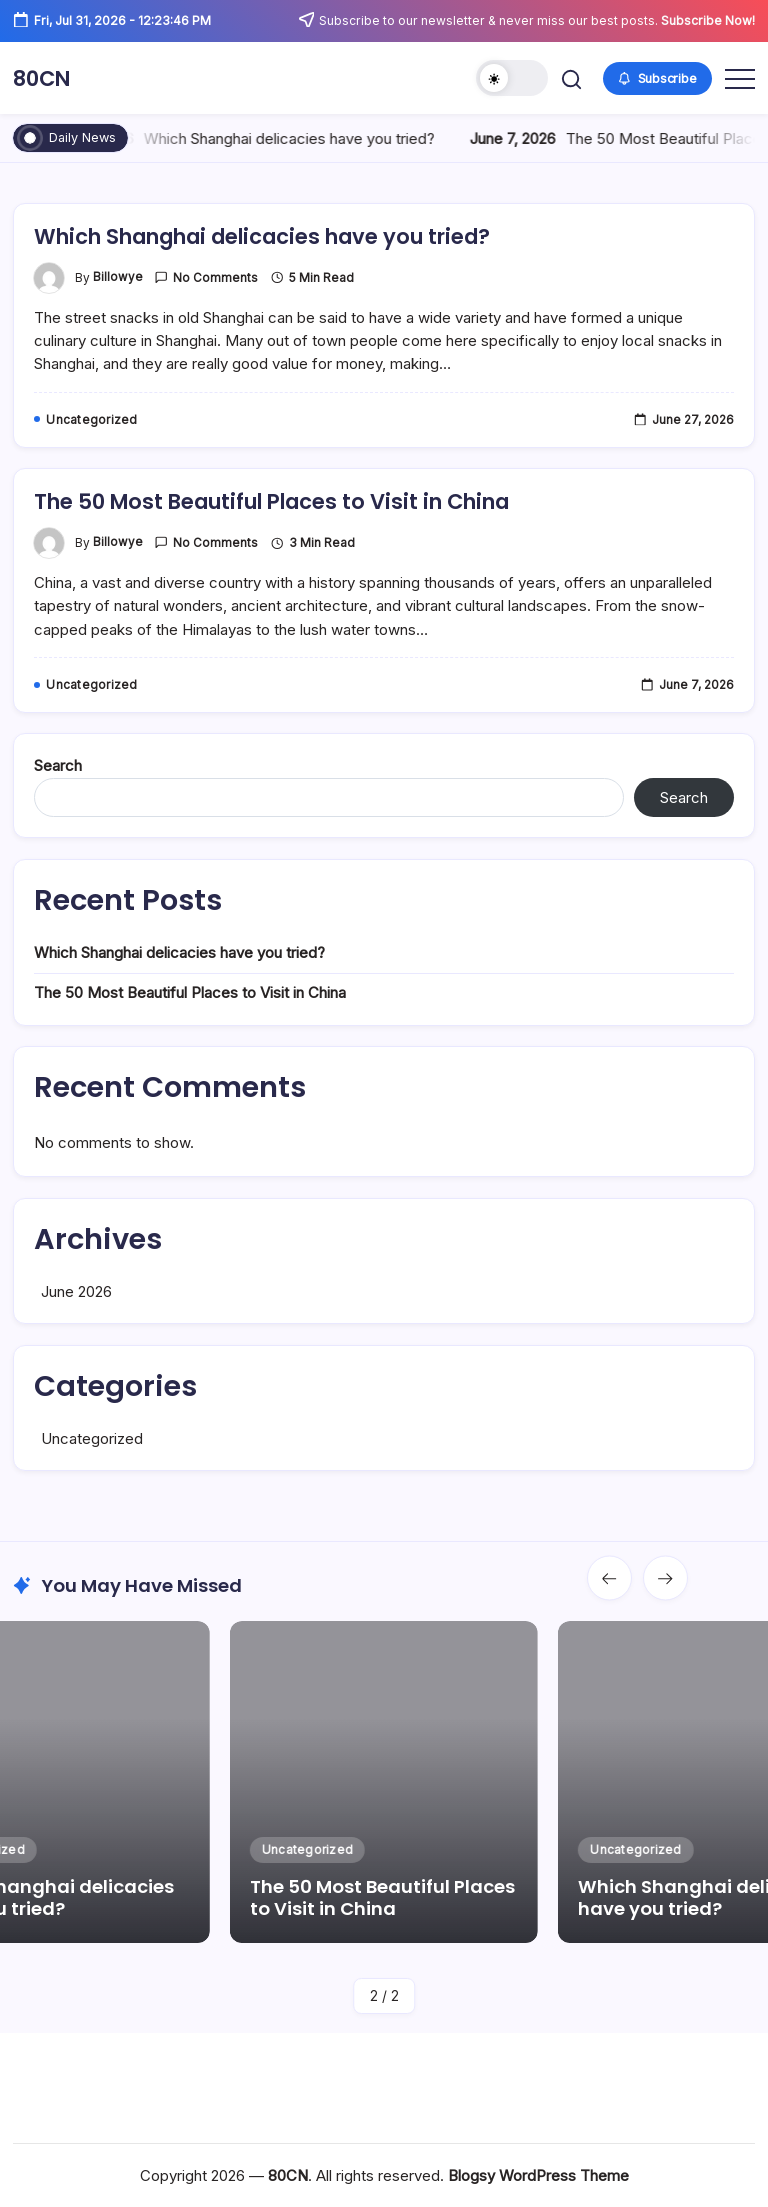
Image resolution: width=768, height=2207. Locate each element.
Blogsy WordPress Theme (538, 2175)
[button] (512, 78)
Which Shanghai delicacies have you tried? (291, 138)
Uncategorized (92, 1476)
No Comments (215, 316)
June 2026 (76, 1329)
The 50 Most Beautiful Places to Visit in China (289, 539)
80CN (45, 78)
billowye (118, 316)
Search (58, 803)
